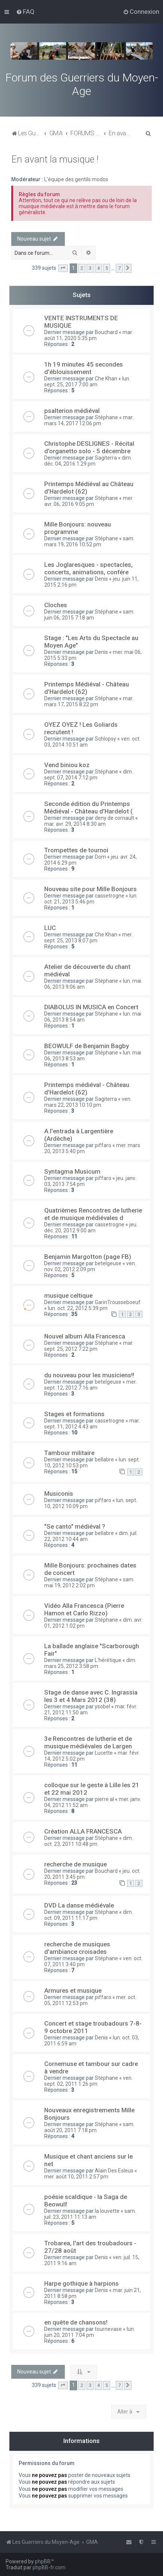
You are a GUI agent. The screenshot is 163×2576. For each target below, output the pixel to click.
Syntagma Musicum (72, 1171)
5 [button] (106, 268)
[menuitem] (25, 11)
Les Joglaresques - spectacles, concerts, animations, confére (88, 568)
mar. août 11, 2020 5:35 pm (88, 335)
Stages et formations (74, 1414)
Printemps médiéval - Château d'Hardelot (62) (86, 1088)
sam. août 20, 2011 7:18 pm (89, 2127)
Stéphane (106, 417)
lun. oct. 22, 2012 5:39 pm (78, 1308)
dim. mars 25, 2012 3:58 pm (90, 1663)
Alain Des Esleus (114, 2171)
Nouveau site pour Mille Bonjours (90, 889)
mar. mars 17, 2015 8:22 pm (88, 701)
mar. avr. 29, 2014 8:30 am (75, 824)
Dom (100, 857)
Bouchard (106, 332)
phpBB (43, 2561)
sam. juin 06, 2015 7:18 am (89, 615)
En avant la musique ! (55, 159)
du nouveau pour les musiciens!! (89, 1375)
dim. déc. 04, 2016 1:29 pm (88, 461)
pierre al (104, 1799)
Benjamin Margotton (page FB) (87, 1256)
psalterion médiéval (72, 410)
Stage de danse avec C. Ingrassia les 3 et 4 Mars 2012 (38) (91, 1696)
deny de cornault (114, 818)
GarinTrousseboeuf (118, 1302)
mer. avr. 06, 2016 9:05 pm (88, 501)
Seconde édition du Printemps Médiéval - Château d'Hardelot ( (88, 807)
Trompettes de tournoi (76, 850)
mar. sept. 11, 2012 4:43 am (92, 1424)
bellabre (104, 1459)
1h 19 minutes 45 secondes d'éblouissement (83, 368)
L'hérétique (108, 1660)
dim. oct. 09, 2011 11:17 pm (88, 1915)
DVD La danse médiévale (79, 1905)
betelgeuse (108, 1263)
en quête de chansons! (76, 2322)
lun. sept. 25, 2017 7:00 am (87, 381)
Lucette (104, 1753)
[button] (63, 268)
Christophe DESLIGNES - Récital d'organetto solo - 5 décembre (89, 447)
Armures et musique (73, 1990)
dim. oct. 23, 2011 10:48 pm (88, 1841)
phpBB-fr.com (49, 2567)
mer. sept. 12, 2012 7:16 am (90, 1385)
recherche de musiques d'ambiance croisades (77, 1947)
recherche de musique (75, 1864)
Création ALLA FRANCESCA (83, 1831)
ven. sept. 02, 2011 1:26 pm (88, 2081)
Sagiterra (106, 458)
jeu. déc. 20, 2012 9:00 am (91, 1227)
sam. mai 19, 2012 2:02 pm (89, 1582)
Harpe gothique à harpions (81, 2283)
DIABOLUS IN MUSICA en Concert (91, 1007)
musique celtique (68, 1295)
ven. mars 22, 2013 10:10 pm (88, 1102)
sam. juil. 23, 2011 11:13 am (90, 2214)
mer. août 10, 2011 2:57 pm (76, 2177)
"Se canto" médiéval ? (74, 1526)
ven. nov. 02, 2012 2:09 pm (90, 1266)
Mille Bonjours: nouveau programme (77, 528)
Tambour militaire (69, 1453)
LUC (50, 928)
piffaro (103, 1145)
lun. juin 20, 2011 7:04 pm (89, 2332)
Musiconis (58, 1493)
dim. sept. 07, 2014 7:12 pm (88, 775)
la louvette (107, 2211)
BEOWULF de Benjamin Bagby (86, 1046)
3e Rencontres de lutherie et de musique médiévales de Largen (88, 1742)
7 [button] (119, 268)
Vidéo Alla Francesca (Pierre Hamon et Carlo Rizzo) (84, 1609)
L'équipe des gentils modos (76, 179)
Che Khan (106, 379)
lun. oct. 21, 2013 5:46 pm (91, 899)
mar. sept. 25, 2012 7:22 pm (88, 1346)
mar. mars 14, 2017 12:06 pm (88, 420)
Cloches (55, 605)
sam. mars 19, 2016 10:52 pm (89, 541)
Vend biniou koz (67, 765)
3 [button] (90, 268)
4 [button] (98, 268)
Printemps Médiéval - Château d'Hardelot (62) (86, 687)
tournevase (108, 2329)
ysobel (102, 1706)
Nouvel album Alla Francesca (84, 1336)
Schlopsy (105, 739)
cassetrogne (109, 896)
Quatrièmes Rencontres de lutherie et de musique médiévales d (93, 1214)
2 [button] (82, 268)
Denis (101, 579)
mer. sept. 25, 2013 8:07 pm (88, 937)
